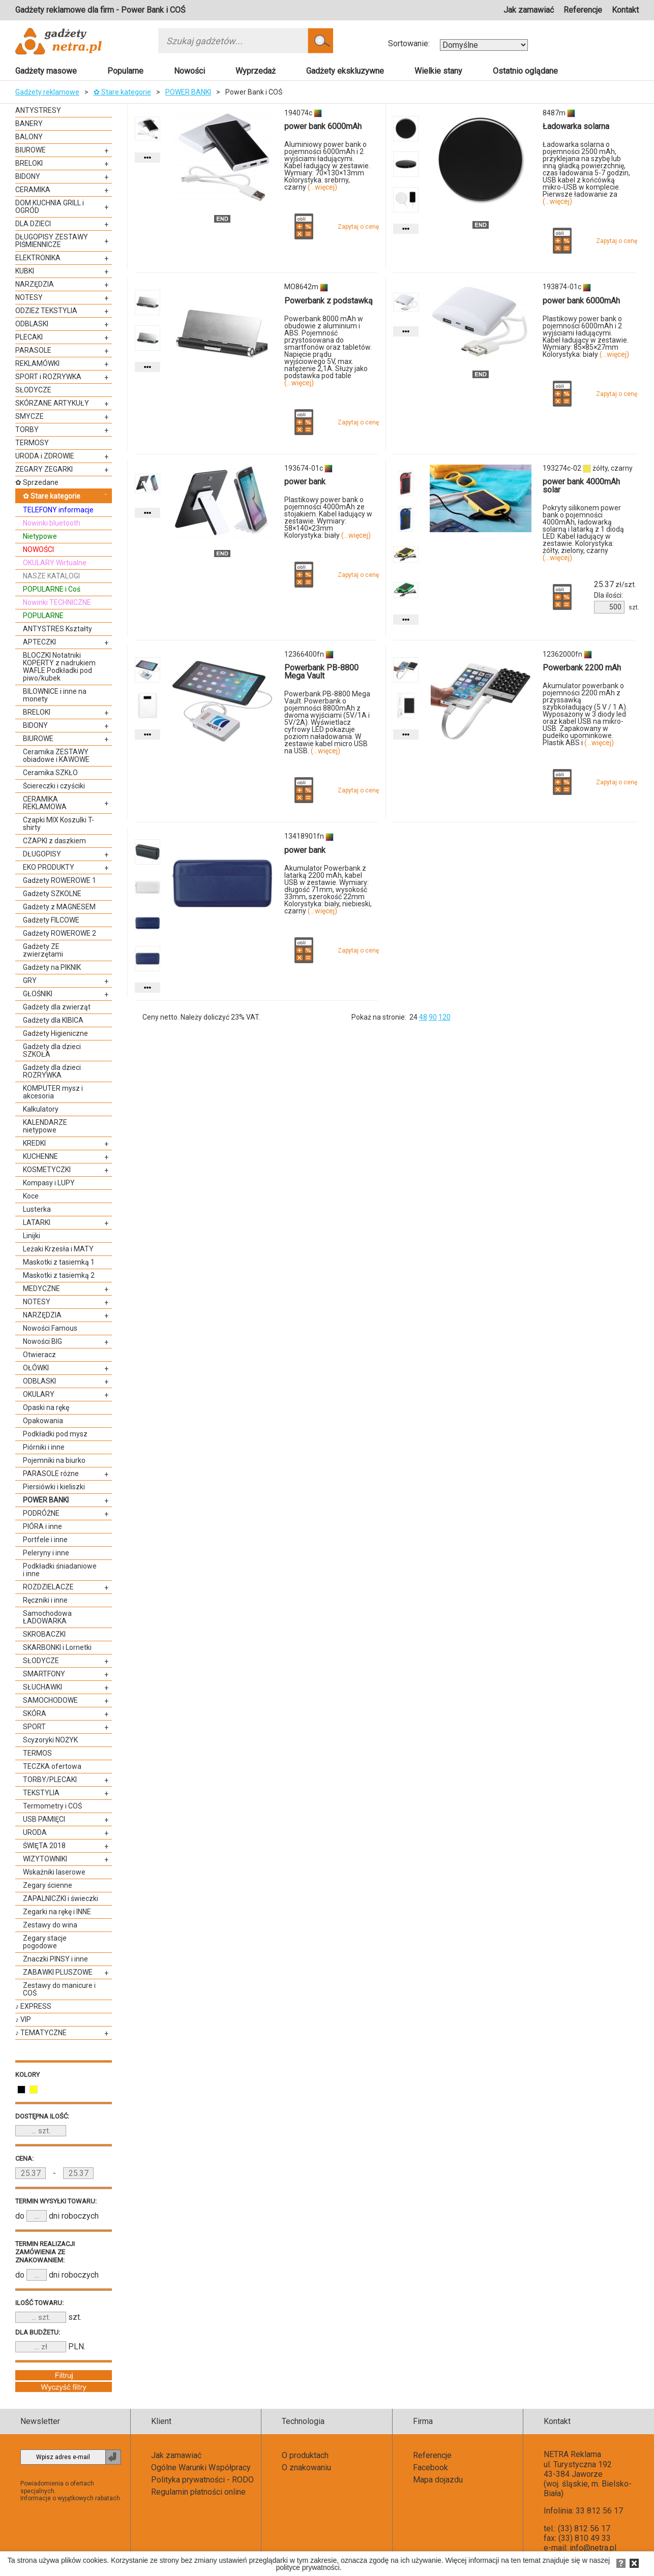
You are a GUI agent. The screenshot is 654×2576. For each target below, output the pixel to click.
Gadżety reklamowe (47, 92)
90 (433, 1017)
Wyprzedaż (255, 71)
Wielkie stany (438, 71)
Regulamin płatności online (198, 2492)
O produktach (305, 2455)
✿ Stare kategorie (122, 92)
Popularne (125, 71)
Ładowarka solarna (576, 126)
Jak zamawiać (528, 10)
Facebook (430, 2467)
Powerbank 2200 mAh (582, 667)
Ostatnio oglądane (525, 71)
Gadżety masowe (46, 71)
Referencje (582, 10)
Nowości (189, 71)
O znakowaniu (306, 2467)
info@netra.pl (593, 2548)
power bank (304, 481)
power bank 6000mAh (323, 126)
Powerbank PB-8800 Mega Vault (321, 672)
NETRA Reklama (572, 2454)
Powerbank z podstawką (328, 300)
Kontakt (625, 10)
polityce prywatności (307, 2567)
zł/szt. (615, 584)
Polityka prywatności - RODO (202, 2480)
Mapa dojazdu (438, 2480)
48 (423, 1017)
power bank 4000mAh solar (581, 486)
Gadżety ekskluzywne (345, 71)
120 (444, 1017)
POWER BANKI (188, 92)
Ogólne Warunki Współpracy (201, 2467)
